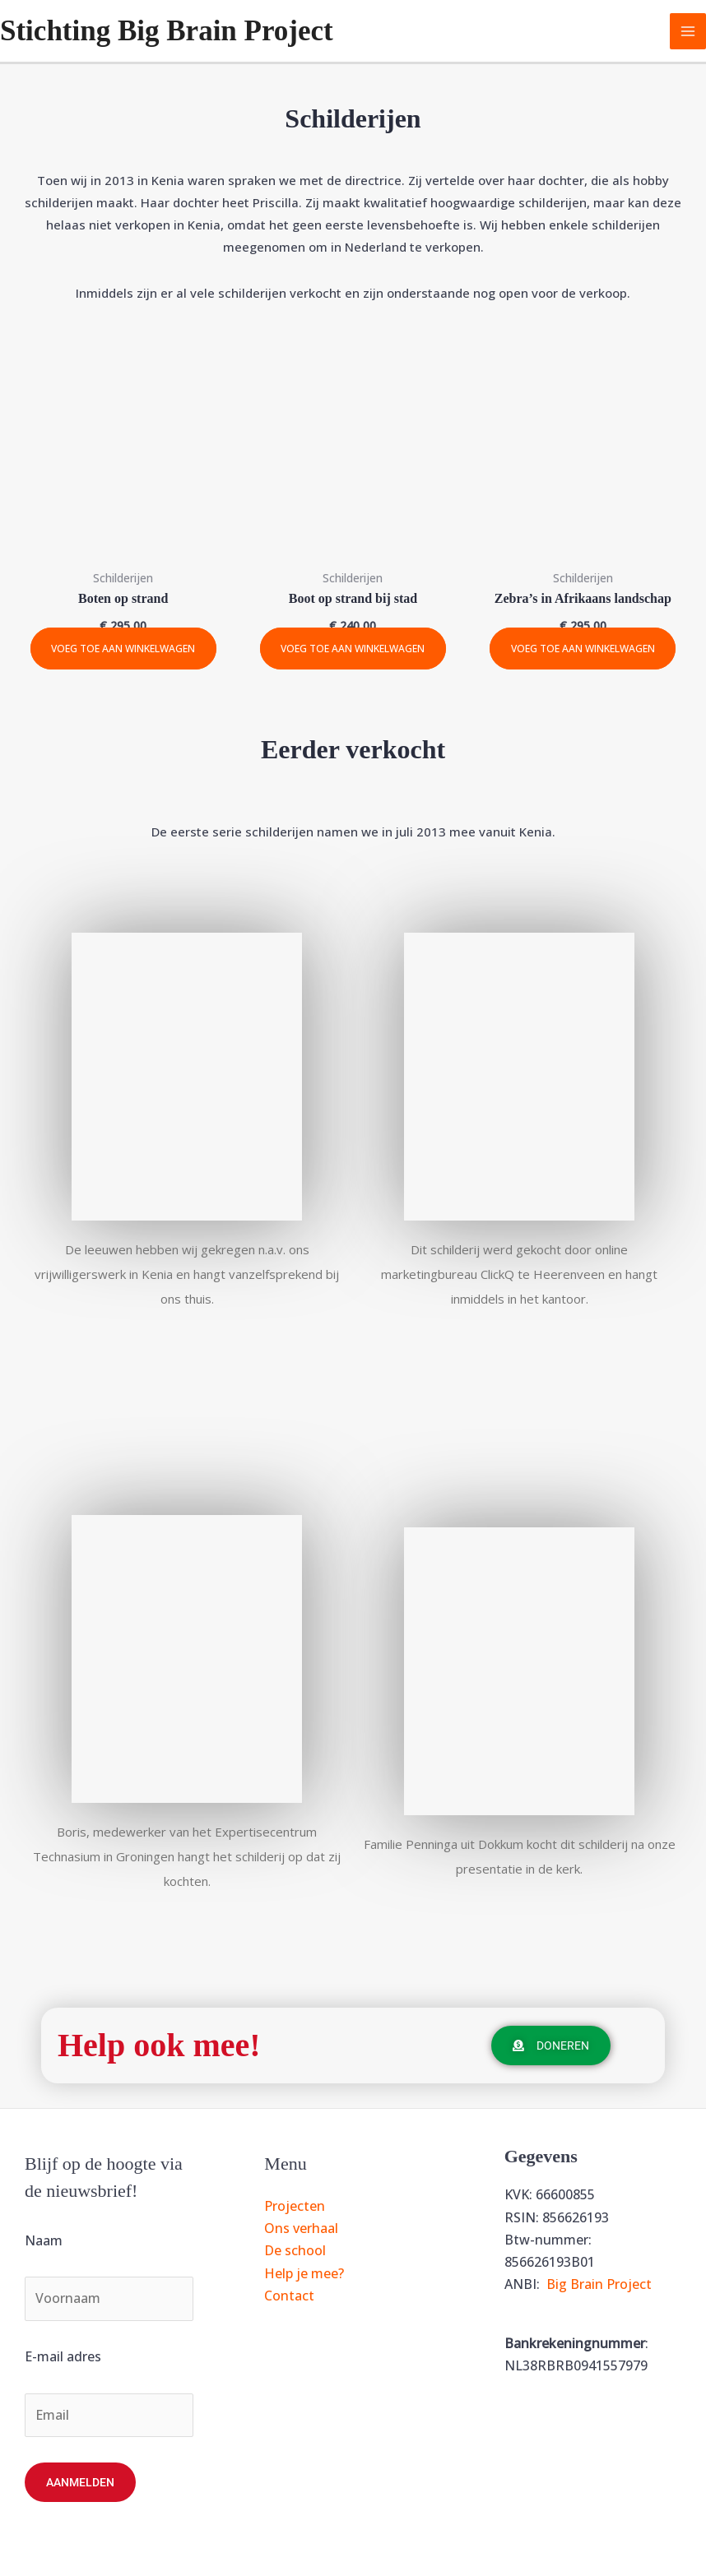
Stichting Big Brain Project (166, 31)
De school (295, 2250)
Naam (44, 2240)
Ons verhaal (301, 2228)
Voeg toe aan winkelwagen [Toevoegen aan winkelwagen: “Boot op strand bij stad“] (353, 649)
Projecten (294, 2206)
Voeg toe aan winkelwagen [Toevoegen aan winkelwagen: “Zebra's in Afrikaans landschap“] (583, 649)
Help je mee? (304, 2273)
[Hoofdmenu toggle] (688, 31)
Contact (289, 2295)
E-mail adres (63, 2356)
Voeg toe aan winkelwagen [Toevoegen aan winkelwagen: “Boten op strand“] (123, 649)
